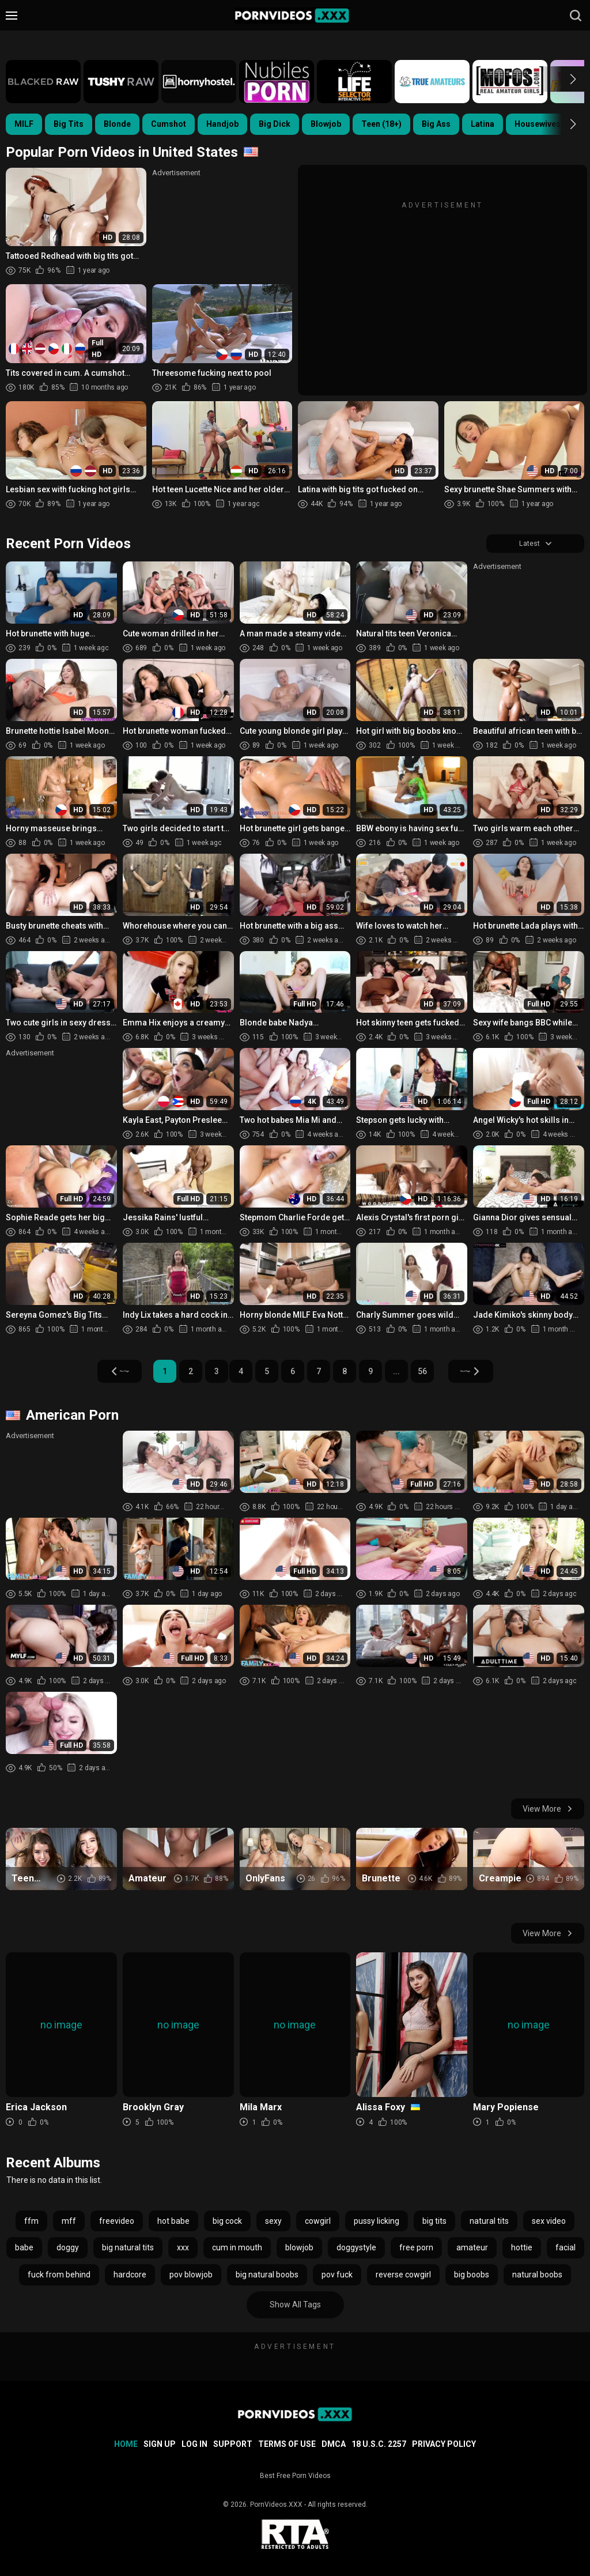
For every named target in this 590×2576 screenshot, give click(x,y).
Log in (194, 2444)
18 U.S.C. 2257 (378, 2444)
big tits (434, 2223)
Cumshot (168, 124)
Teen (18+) (381, 124)
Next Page (486, 1374)
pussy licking (376, 2223)
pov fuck (337, 2277)
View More (548, 1811)
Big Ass (436, 124)
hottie (521, 2250)
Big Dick (274, 124)
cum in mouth (237, 2250)
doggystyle (356, 2250)
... (397, 1374)
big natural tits (128, 2250)
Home (126, 2444)
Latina (482, 124)
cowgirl (318, 2223)
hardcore (130, 2277)
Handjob (222, 124)
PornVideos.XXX (276, 2504)
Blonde (117, 124)
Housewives (538, 124)
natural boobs (537, 2277)
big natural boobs (267, 2277)
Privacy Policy (444, 2444)
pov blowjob (191, 2277)
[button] (562, 79)
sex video (549, 2223)
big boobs (471, 2277)
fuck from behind (59, 2277)
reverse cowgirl (403, 2277)
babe (24, 2250)
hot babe (173, 2223)
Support (232, 2444)
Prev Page (104, 1374)
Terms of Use (287, 2444)
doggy (67, 2250)
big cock (227, 2223)
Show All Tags (295, 2306)
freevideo (116, 2223)
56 (423, 1374)
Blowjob (326, 124)
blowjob (299, 2250)
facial (565, 2250)
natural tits (489, 2223)
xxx (183, 2250)
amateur (472, 2250)
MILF (23, 124)
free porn (416, 2250)
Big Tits (69, 124)
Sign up (159, 2444)
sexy (273, 2223)
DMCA (334, 2444)
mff (69, 2223)
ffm (31, 2223)
